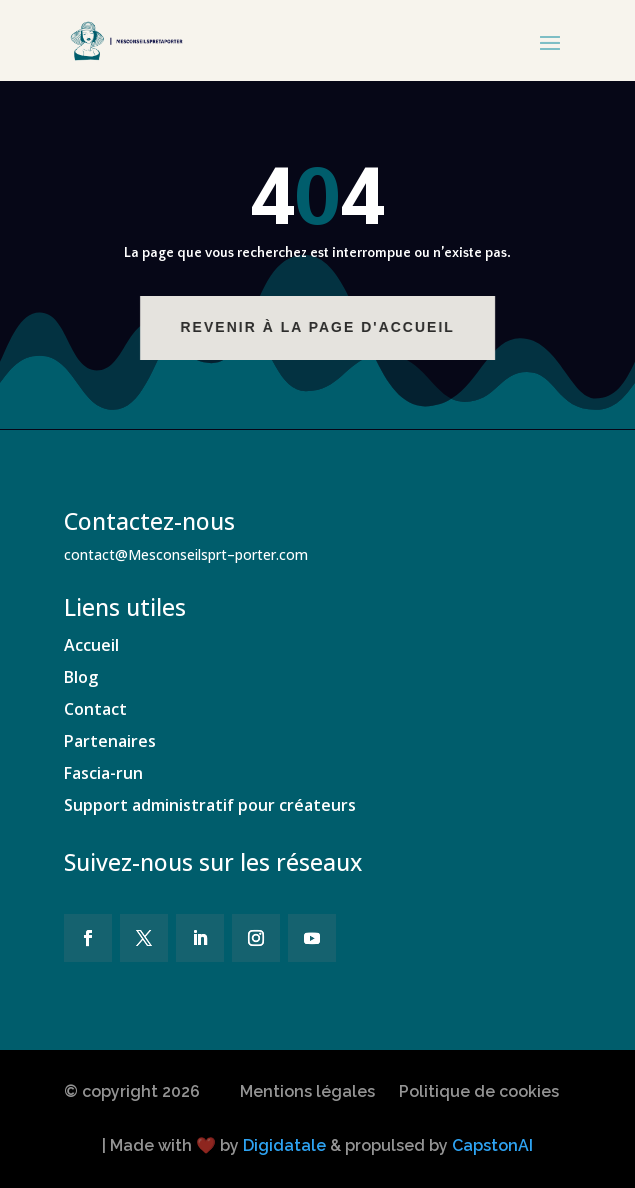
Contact (95, 709)
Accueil (91, 645)
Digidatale (284, 1145)
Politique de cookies (479, 1091)
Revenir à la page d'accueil (326, 327)
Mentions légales (307, 1091)
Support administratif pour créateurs (210, 805)
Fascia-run (103, 773)
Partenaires (110, 741)
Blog (81, 677)
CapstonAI (492, 1145)
